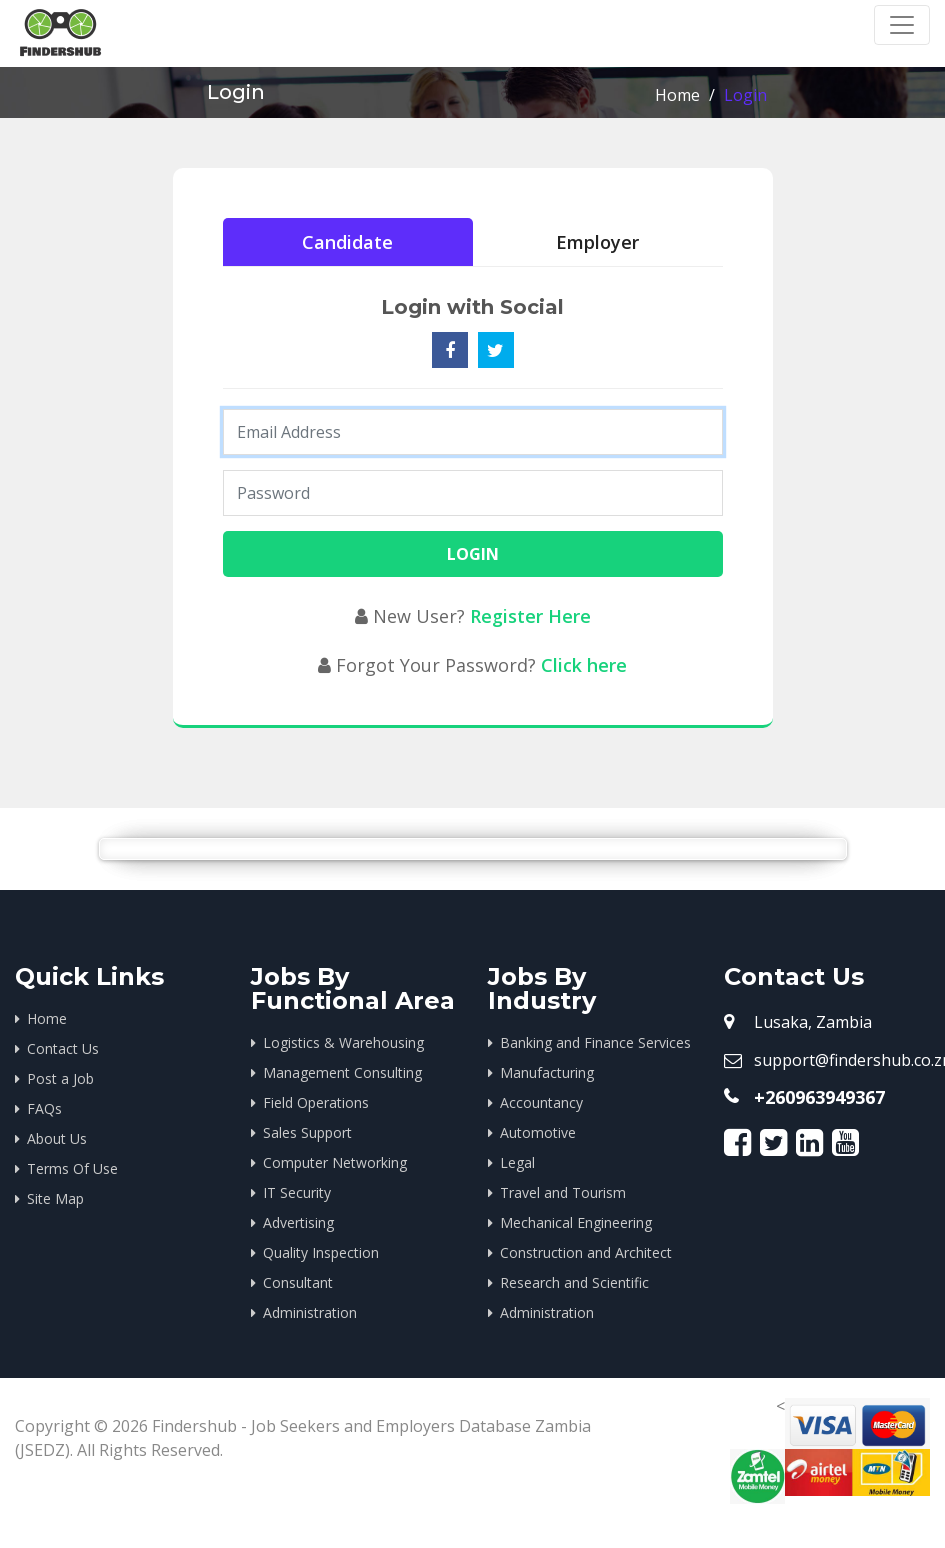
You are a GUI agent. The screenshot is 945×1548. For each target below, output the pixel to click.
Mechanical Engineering (576, 1222)
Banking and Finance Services (595, 1042)
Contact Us (63, 1048)
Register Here (530, 616)
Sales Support (307, 1132)
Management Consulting (342, 1072)
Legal (517, 1162)
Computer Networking (335, 1162)
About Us (57, 1138)
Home (677, 95)
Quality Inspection (321, 1252)
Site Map (55, 1198)
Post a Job (60, 1078)
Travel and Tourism (563, 1192)
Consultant (298, 1282)
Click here (584, 665)
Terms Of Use (72, 1168)
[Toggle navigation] (902, 25)
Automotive (538, 1132)
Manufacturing (547, 1072)
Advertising (298, 1222)
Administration (310, 1312)
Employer (597, 242)
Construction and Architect (586, 1252)
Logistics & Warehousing (343, 1042)
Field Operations (316, 1102)
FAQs (44, 1108)
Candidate (347, 242)
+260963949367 (819, 1097)
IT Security (297, 1192)
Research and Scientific (574, 1282)
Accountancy (541, 1102)
